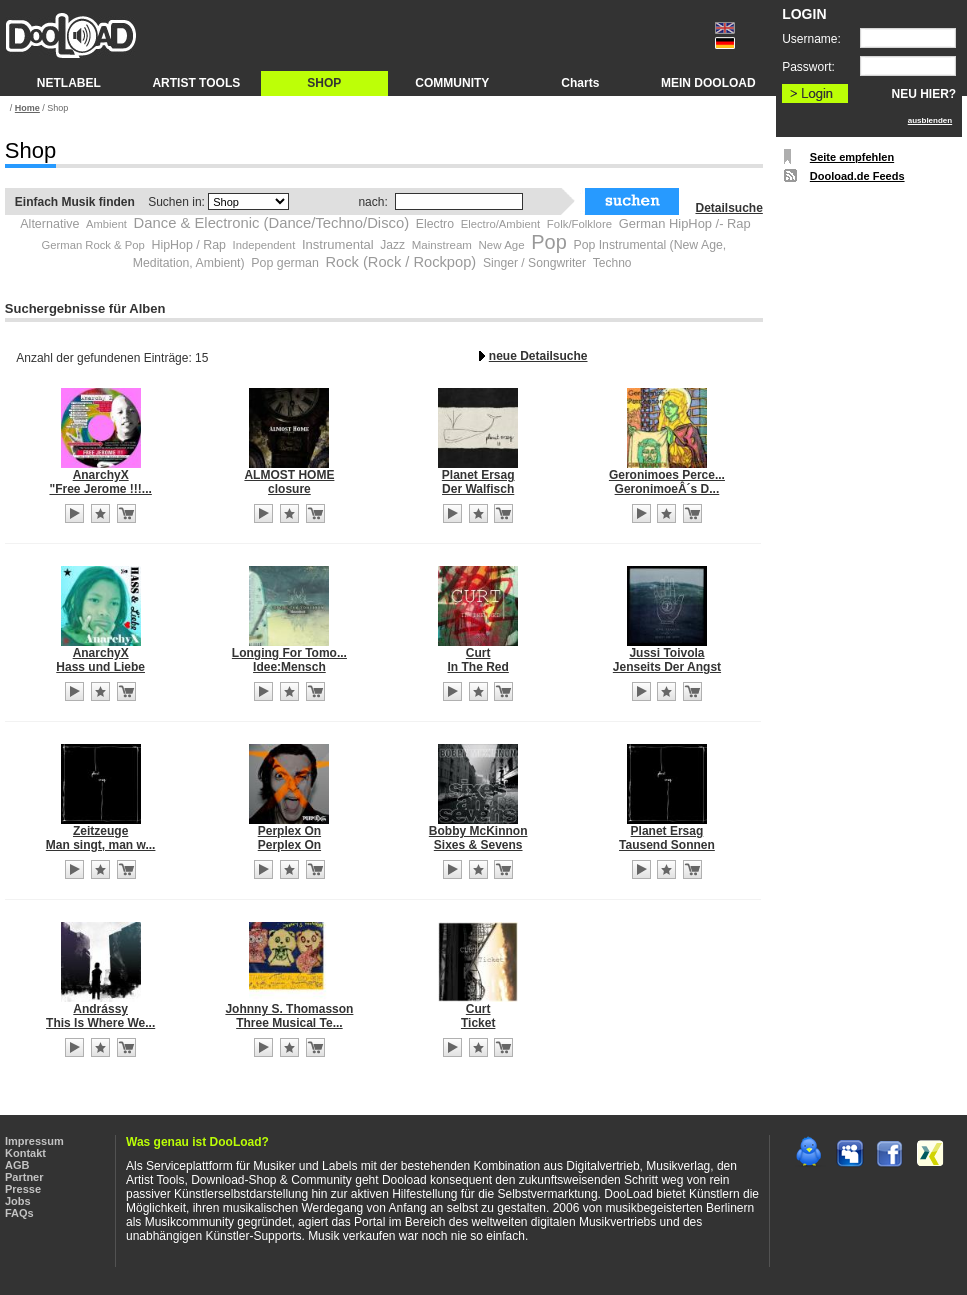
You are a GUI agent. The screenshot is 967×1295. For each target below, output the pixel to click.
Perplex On (289, 831)
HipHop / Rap (188, 245)
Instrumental (338, 244)
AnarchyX (101, 475)
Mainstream (442, 245)
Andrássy (100, 1009)
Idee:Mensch (289, 667)
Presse (23, 1189)
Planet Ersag (478, 475)
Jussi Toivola (666, 653)
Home (27, 108)
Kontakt (25, 1153)
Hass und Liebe (100, 667)
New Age (502, 245)
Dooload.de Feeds (857, 176)
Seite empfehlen (852, 157)
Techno (612, 263)
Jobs (18, 1201)
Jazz (392, 245)
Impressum (34, 1141)
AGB (17, 1165)
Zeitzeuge (100, 831)
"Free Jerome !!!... (100, 489)
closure (289, 489)
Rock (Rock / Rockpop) (401, 262)
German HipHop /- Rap (685, 223)
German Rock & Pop (92, 245)
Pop (548, 242)
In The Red (478, 667)
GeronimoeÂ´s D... (667, 489)
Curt (478, 653)
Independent (264, 245)
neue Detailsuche (538, 356)
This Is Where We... (100, 1023)
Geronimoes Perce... (667, 475)
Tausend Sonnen (667, 845)
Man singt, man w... (101, 845)
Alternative (49, 224)
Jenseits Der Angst (667, 667)
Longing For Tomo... (289, 653)
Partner (24, 1177)
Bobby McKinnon (478, 831)
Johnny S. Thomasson (289, 1009)
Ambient (106, 224)
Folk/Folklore (579, 224)
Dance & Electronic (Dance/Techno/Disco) (272, 223)
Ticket (478, 1023)
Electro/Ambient (501, 224)
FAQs (19, 1213)
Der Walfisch (478, 489)
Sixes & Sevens (478, 845)
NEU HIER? (924, 94)
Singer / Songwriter (534, 263)
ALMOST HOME (289, 475)
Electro (435, 224)
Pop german (285, 263)
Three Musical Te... (289, 1023)
